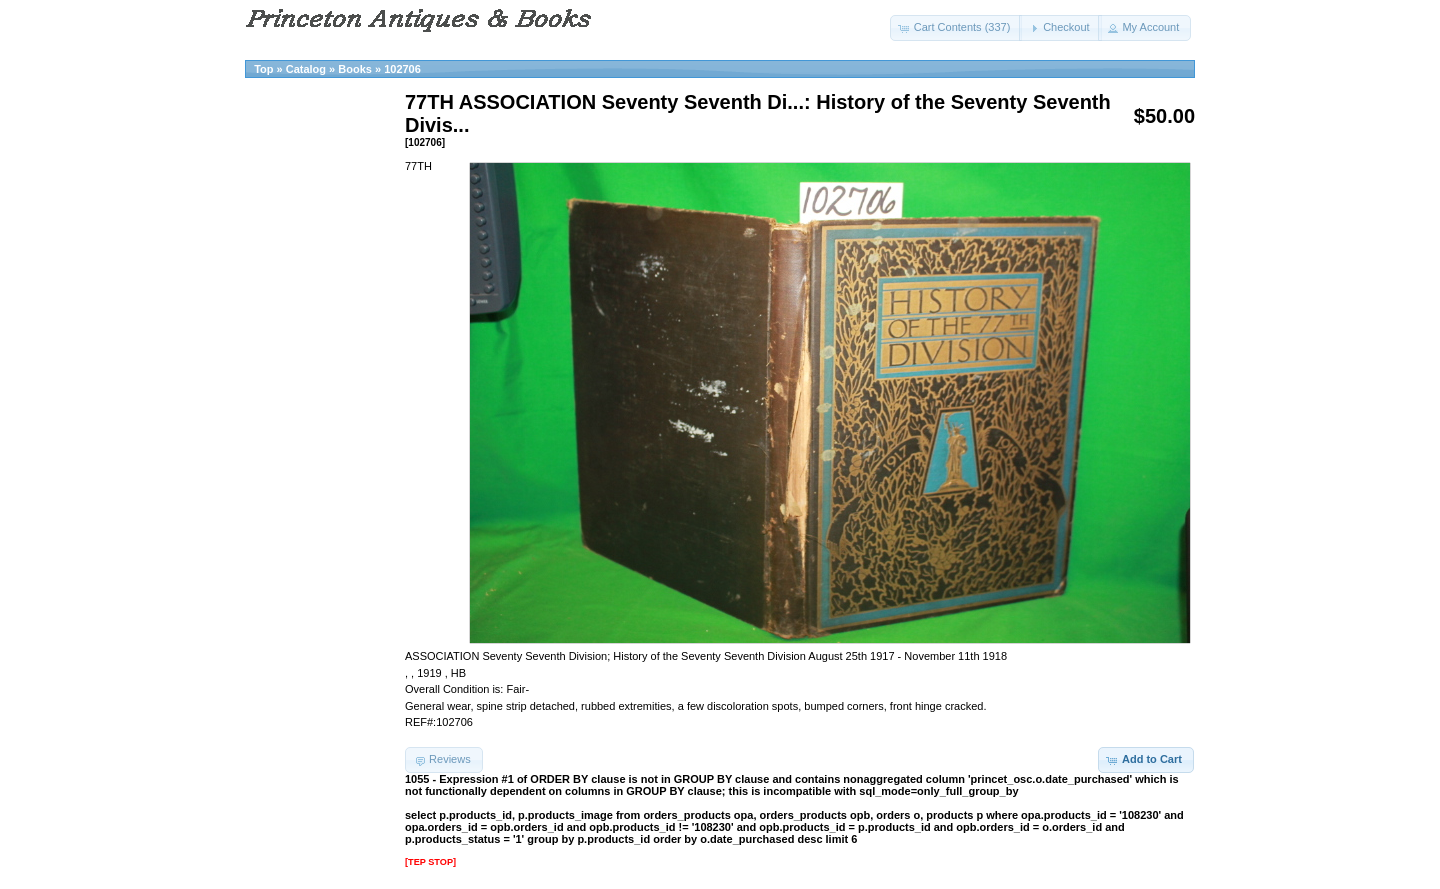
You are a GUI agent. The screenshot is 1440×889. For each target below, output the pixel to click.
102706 (402, 69)
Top (263, 69)
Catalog (306, 69)
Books (355, 69)
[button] (956, 28)
